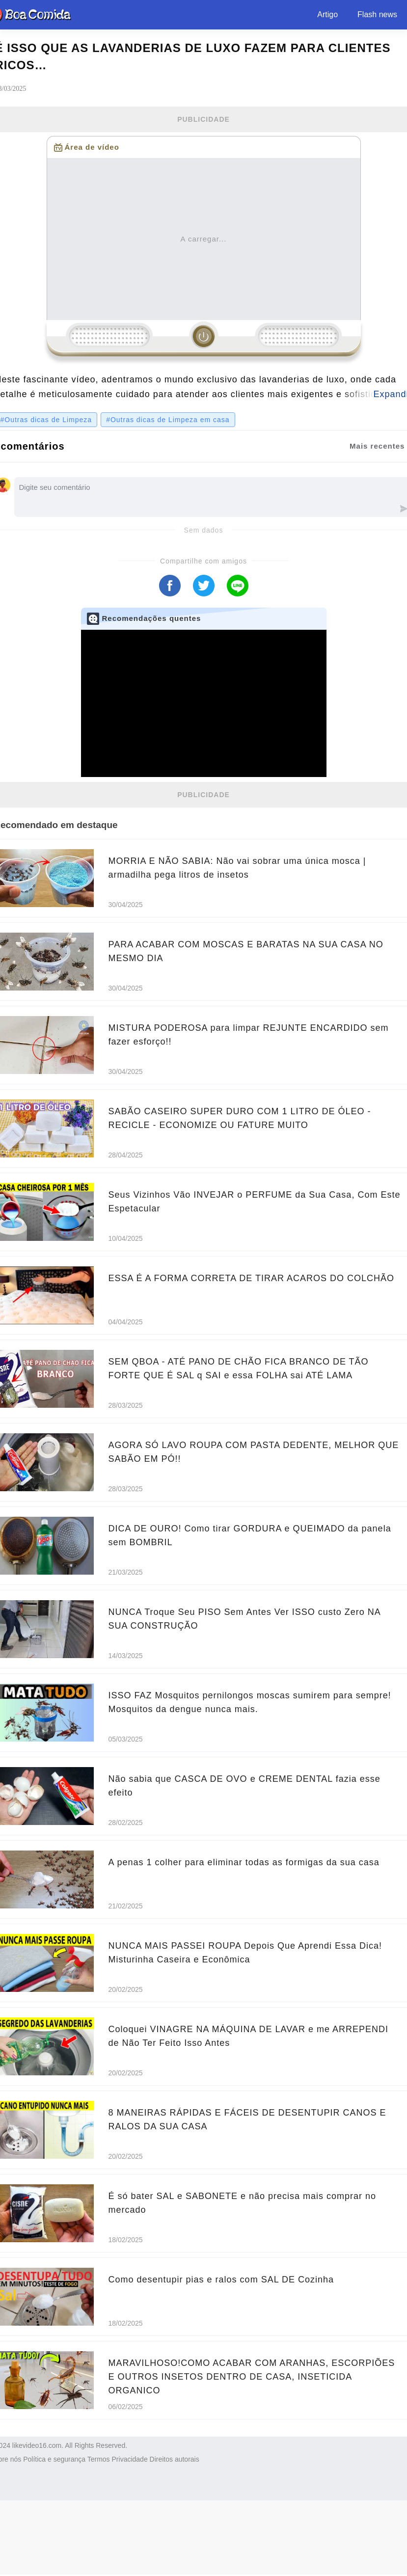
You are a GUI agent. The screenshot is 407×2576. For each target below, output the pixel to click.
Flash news (377, 14)
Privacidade (130, 2459)
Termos (98, 2459)
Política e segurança (54, 2459)
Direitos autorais (174, 2459)
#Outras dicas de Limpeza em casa (167, 420)
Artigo (327, 14)
